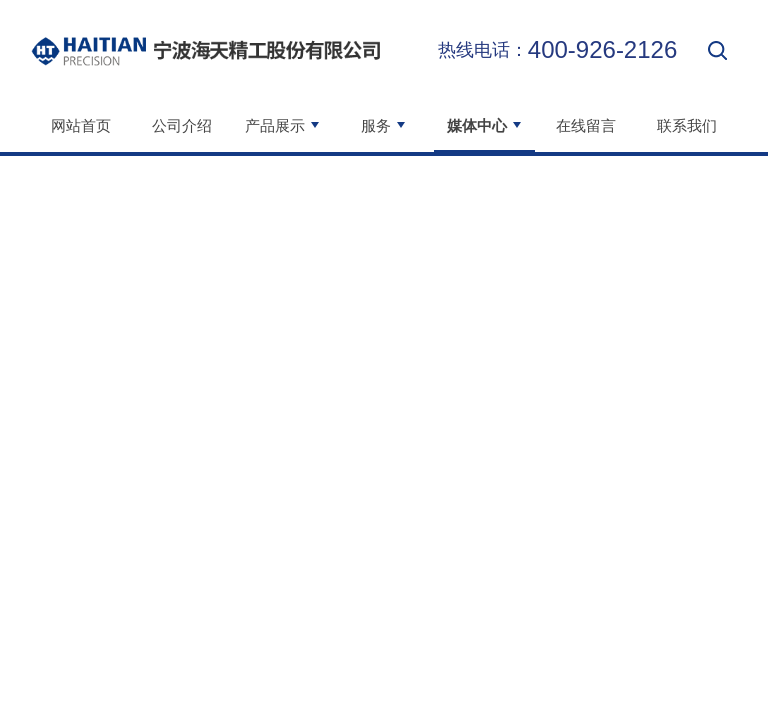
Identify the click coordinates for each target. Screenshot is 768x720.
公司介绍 (182, 125)
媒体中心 (485, 125)
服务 (384, 125)
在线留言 (586, 125)
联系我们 (687, 125)
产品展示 (283, 125)
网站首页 (81, 125)
